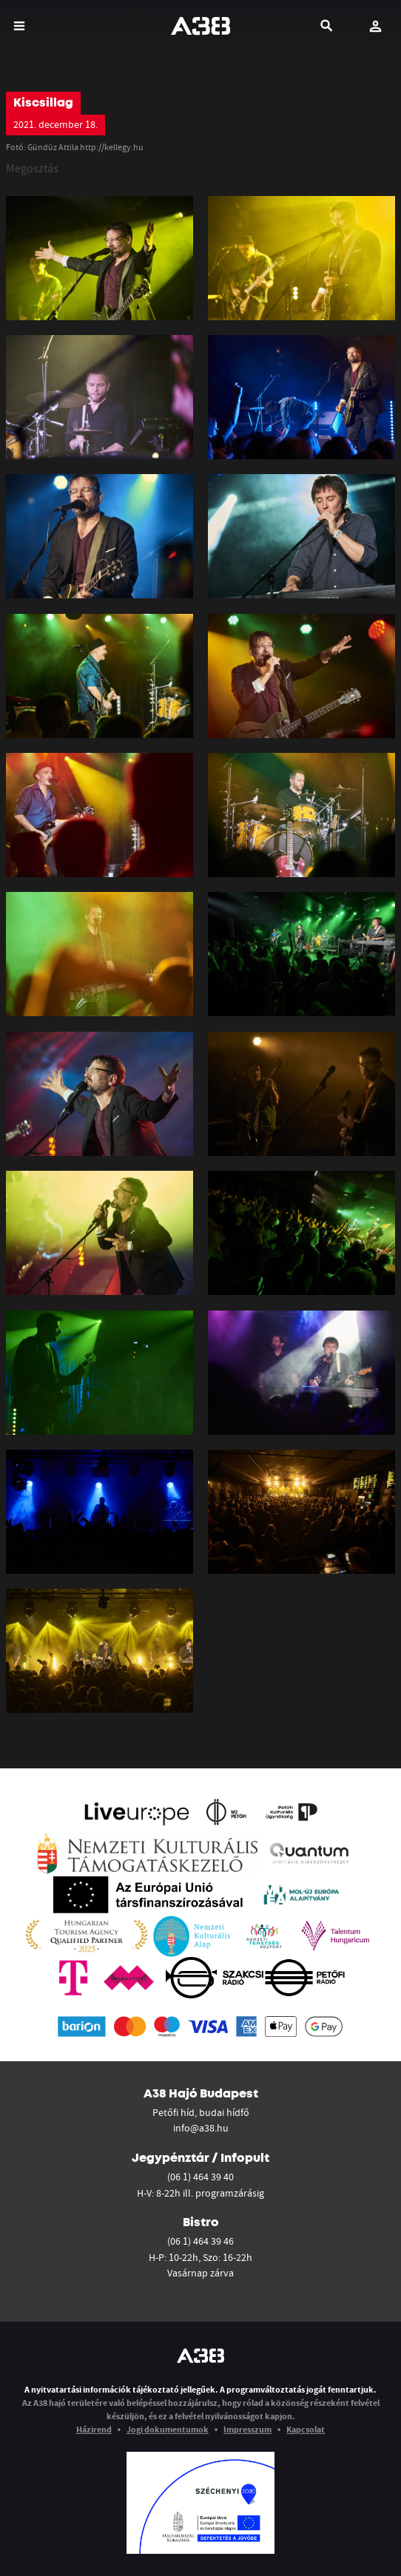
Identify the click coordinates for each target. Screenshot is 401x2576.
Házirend (94, 2429)
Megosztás (32, 167)
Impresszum (247, 2429)
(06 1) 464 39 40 (200, 2176)
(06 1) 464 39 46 (200, 2241)
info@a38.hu (201, 2127)
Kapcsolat (305, 2429)
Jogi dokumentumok (168, 2429)
